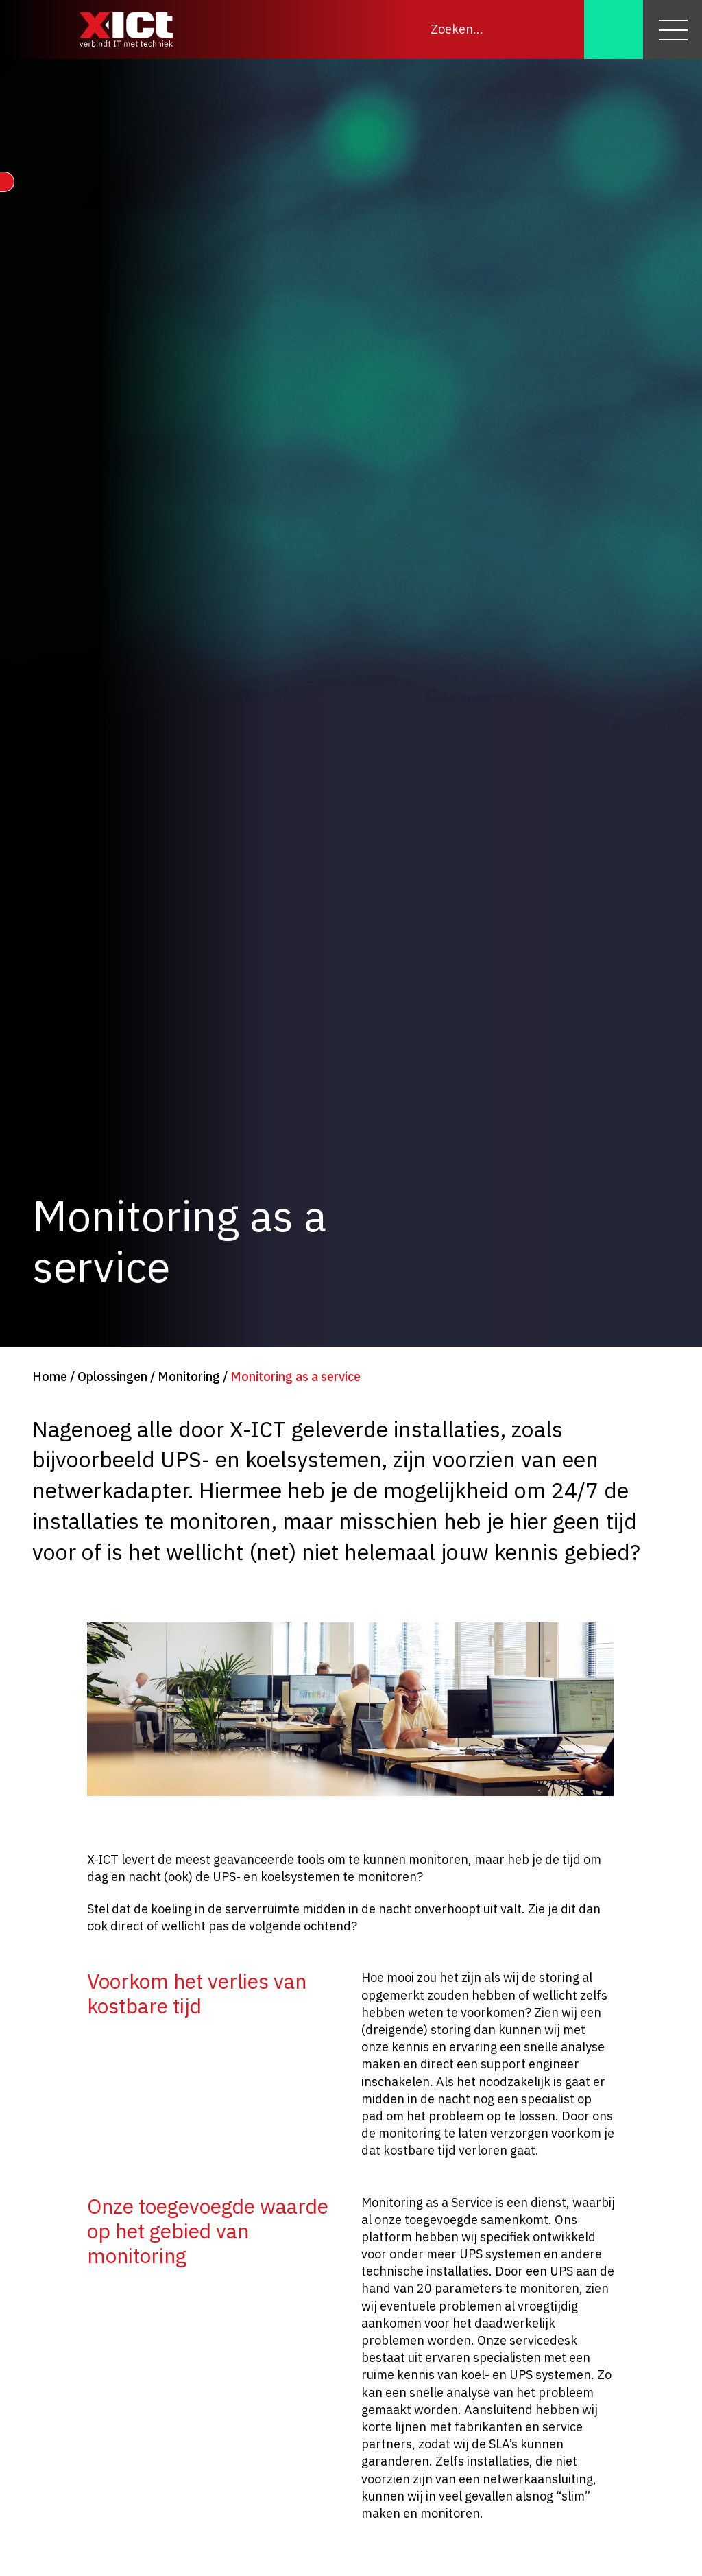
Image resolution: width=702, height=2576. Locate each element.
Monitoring (189, 1376)
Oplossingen (112, 1376)
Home (49, 1376)
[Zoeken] (613, 29)
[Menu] (672, 29)
